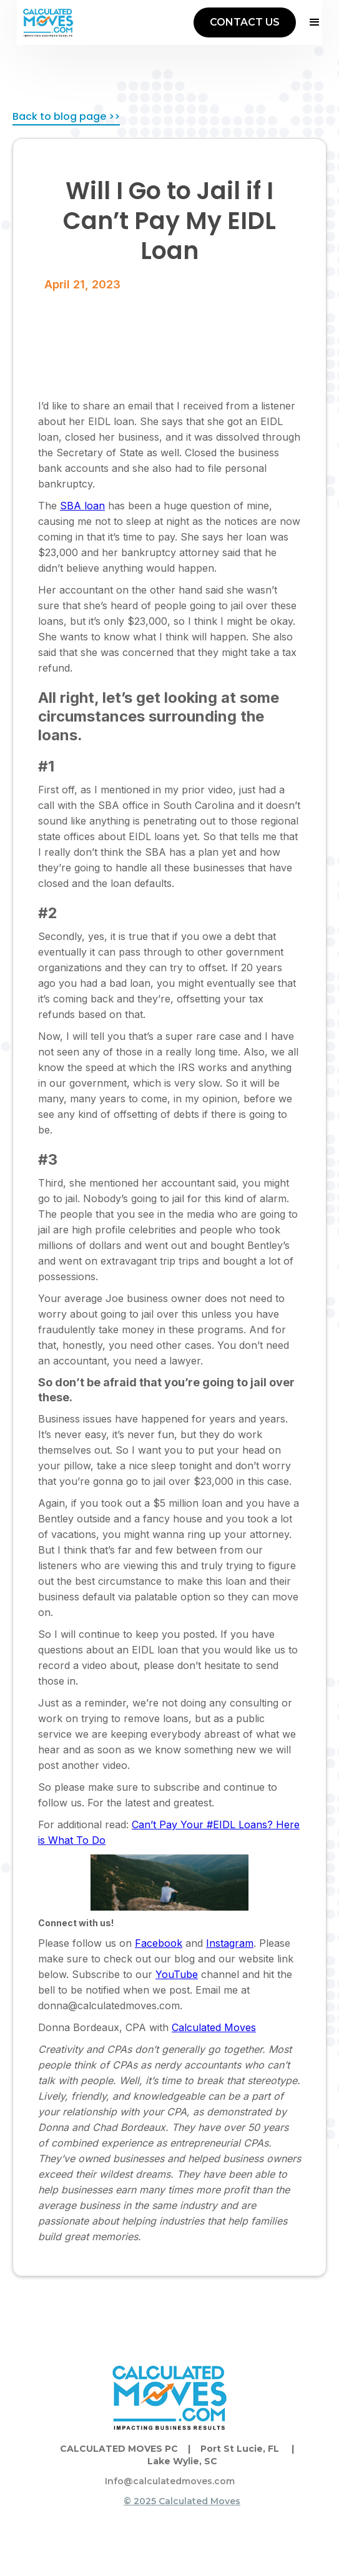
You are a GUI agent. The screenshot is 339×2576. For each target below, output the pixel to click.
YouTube (176, 1974)
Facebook (158, 1943)
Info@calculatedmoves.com (170, 2481)
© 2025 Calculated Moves (182, 2501)
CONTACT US (245, 22)
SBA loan (82, 505)
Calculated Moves (214, 2027)
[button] (309, 22)
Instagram (229, 1943)
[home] (48, 22)
